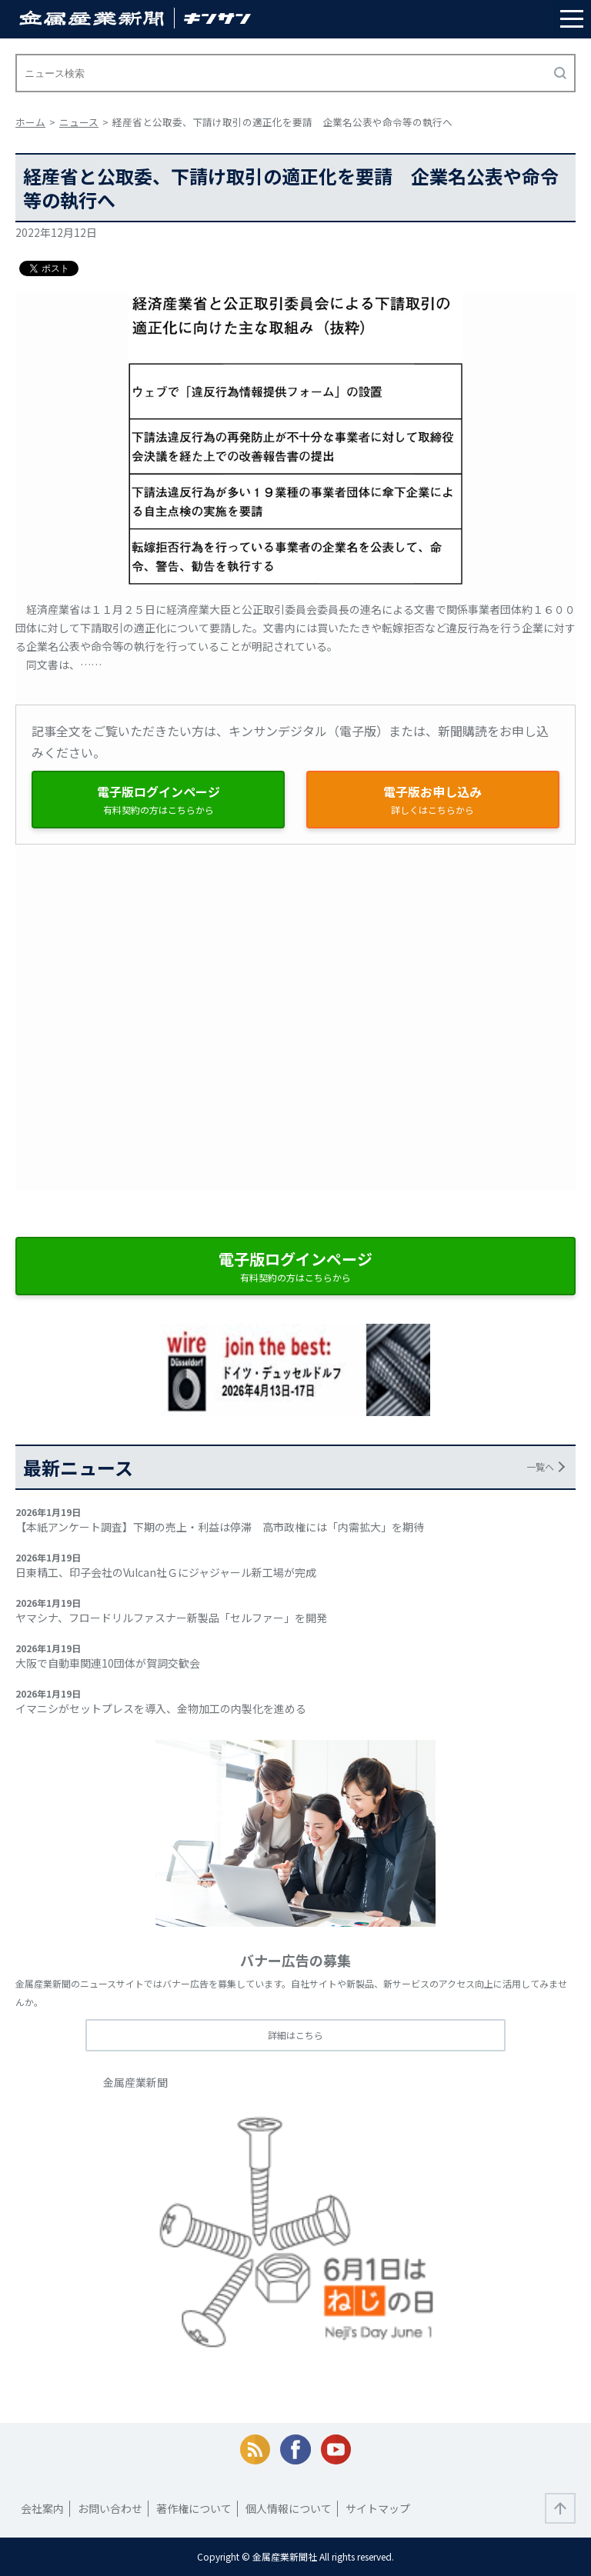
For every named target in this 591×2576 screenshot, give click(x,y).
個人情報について (288, 2508)
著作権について (194, 2508)
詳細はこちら (295, 2034)
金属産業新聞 (135, 2082)
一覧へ (540, 1466)
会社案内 (42, 2508)
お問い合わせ (110, 2508)
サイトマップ (378, 2508)
